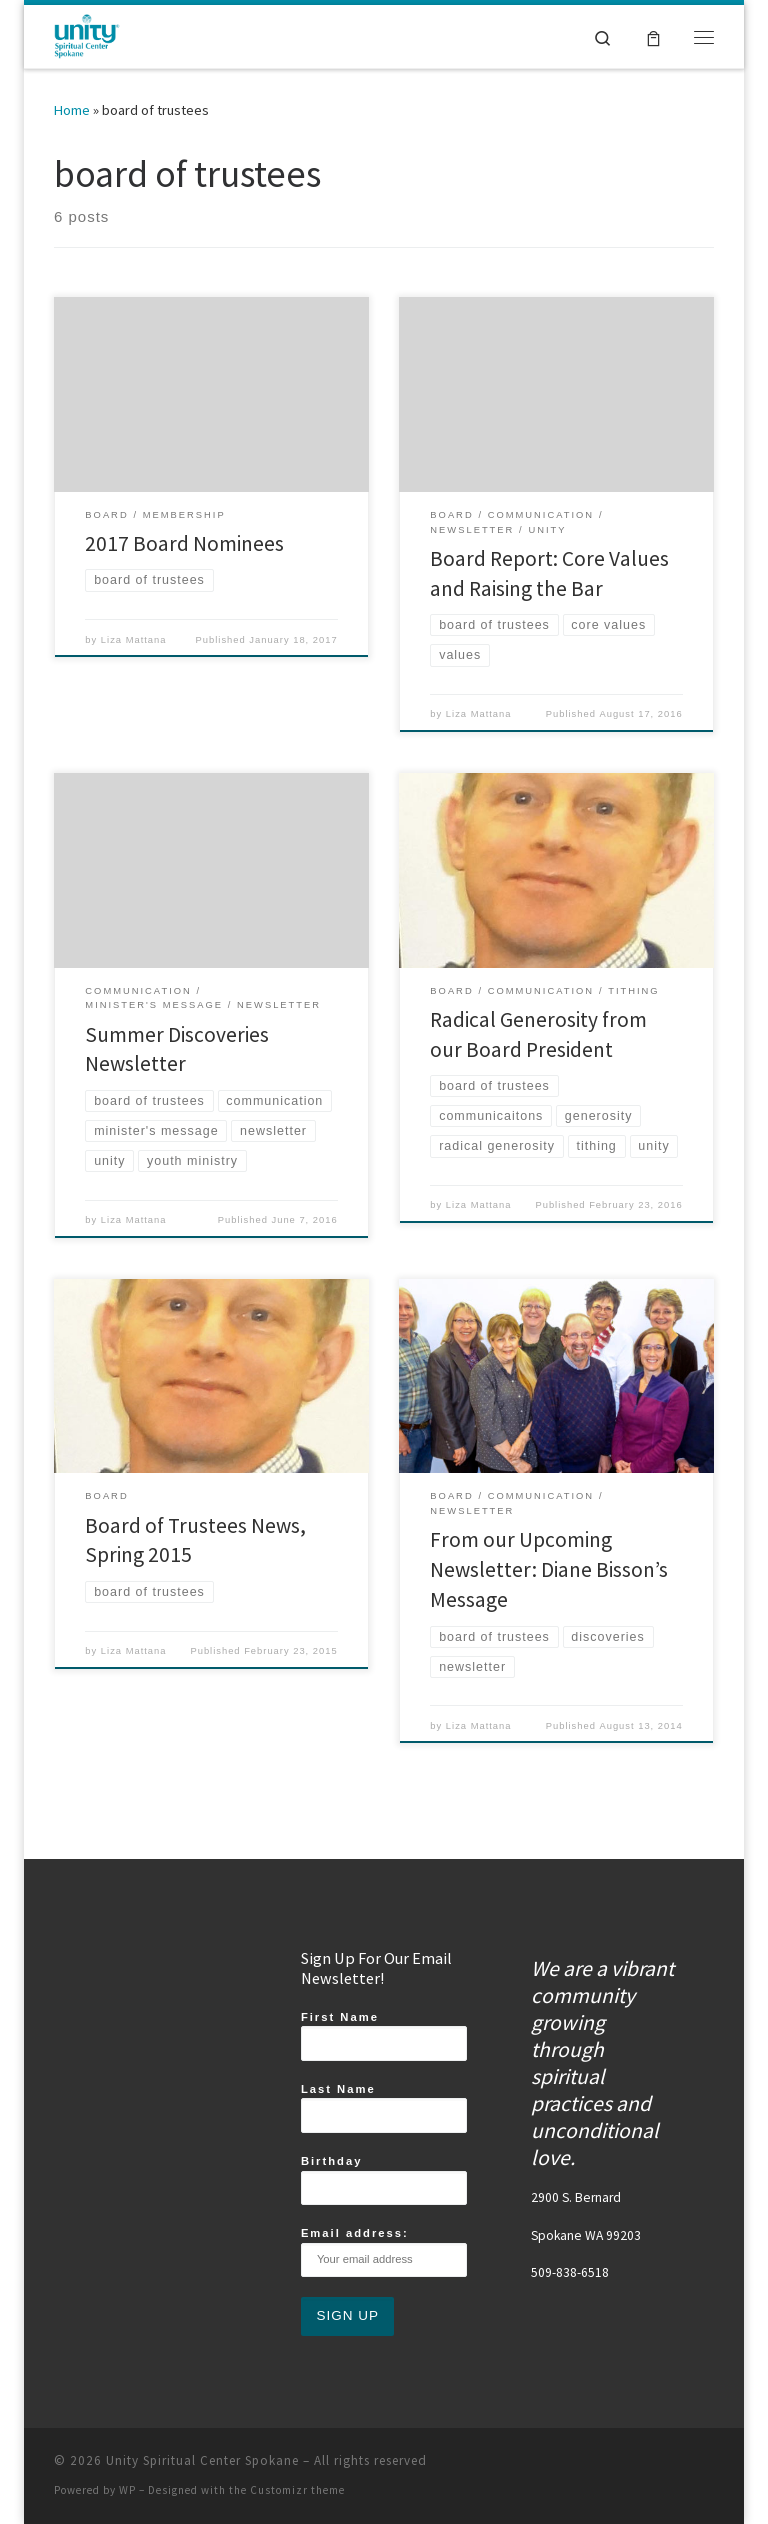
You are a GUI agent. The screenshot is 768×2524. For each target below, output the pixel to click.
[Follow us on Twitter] (667, 2466)
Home (72, 110)
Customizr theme (297, 2490)
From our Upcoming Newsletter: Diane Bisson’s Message (549, 1569)
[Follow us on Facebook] (601, 2466)
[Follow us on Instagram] (645, 2466)
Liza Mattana (134, 640)
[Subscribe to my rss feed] (623, 2466)
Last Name (384, 2108)
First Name (384, 2036)
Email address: (384, 2252)
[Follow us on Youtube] (689, 2466)
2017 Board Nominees (184, 543)
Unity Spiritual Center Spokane (202, 2460)
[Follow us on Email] (711, 2466)
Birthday (384, 2180)
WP (127, 2490)
